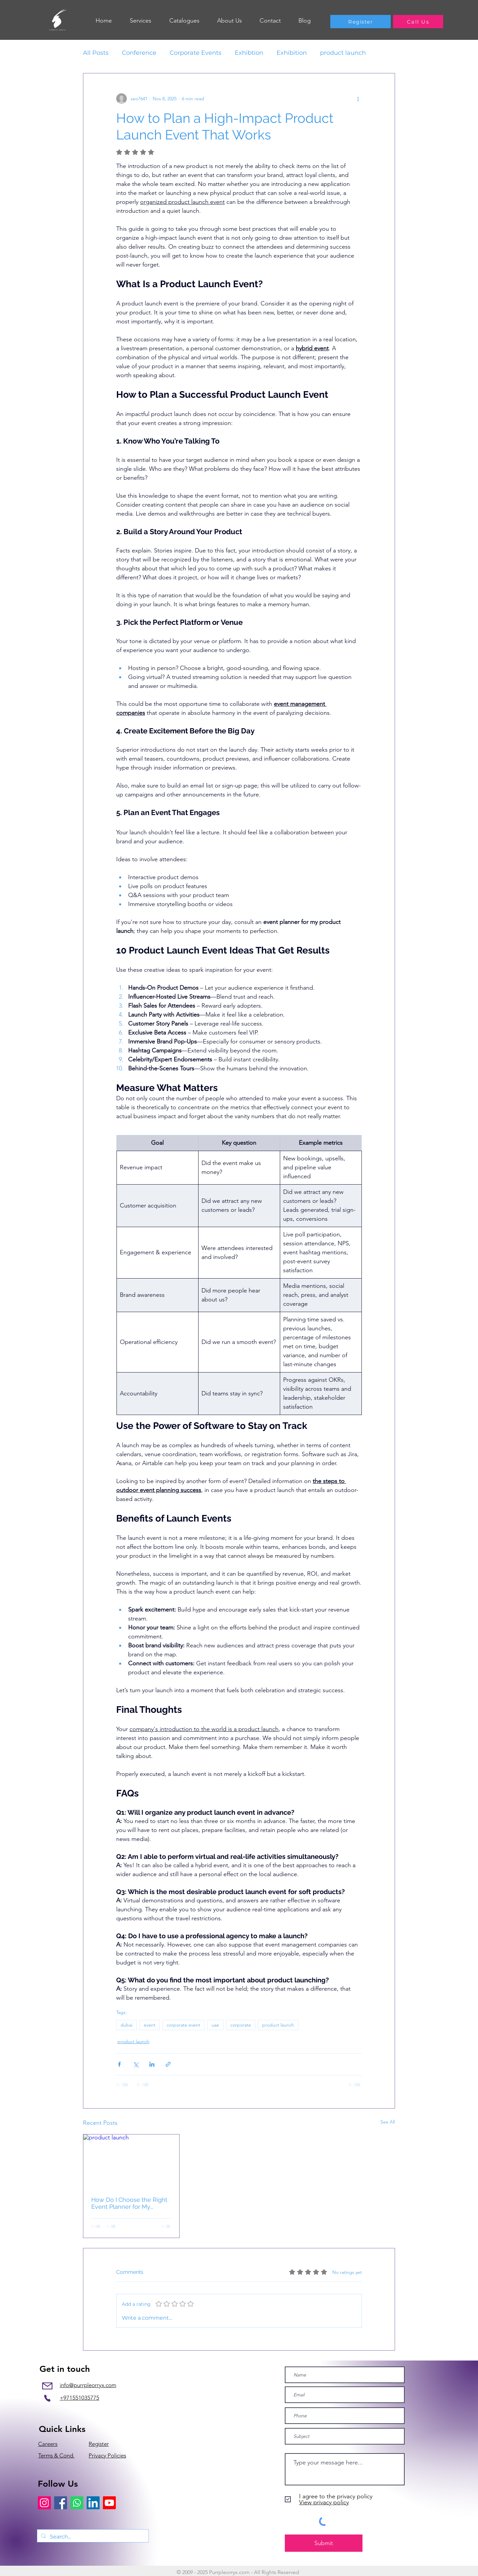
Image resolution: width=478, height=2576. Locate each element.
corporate (240, 2025)
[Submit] (323, 2543)
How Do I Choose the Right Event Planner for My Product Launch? (129, 2203)
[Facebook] (60, 2502)
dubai (126, 2025)
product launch (343, 52)
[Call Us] (418, 21)
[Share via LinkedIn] (152, 2064)
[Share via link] (168, 2064)
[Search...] (92, 2537)
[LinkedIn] (93, 2502)
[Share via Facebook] (119, 2064)
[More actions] (358, 99)
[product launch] (131, 2161)
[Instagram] (44, 2502)
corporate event (183, 2025)
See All (387, 2122)
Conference (139, 52)
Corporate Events (195, 52)
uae (215, 2025)
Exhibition (292, 52)
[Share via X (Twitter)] (135, 2064)
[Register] (360, 21)
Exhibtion (249, 52)
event (149, 2025)
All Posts (96, 52)
